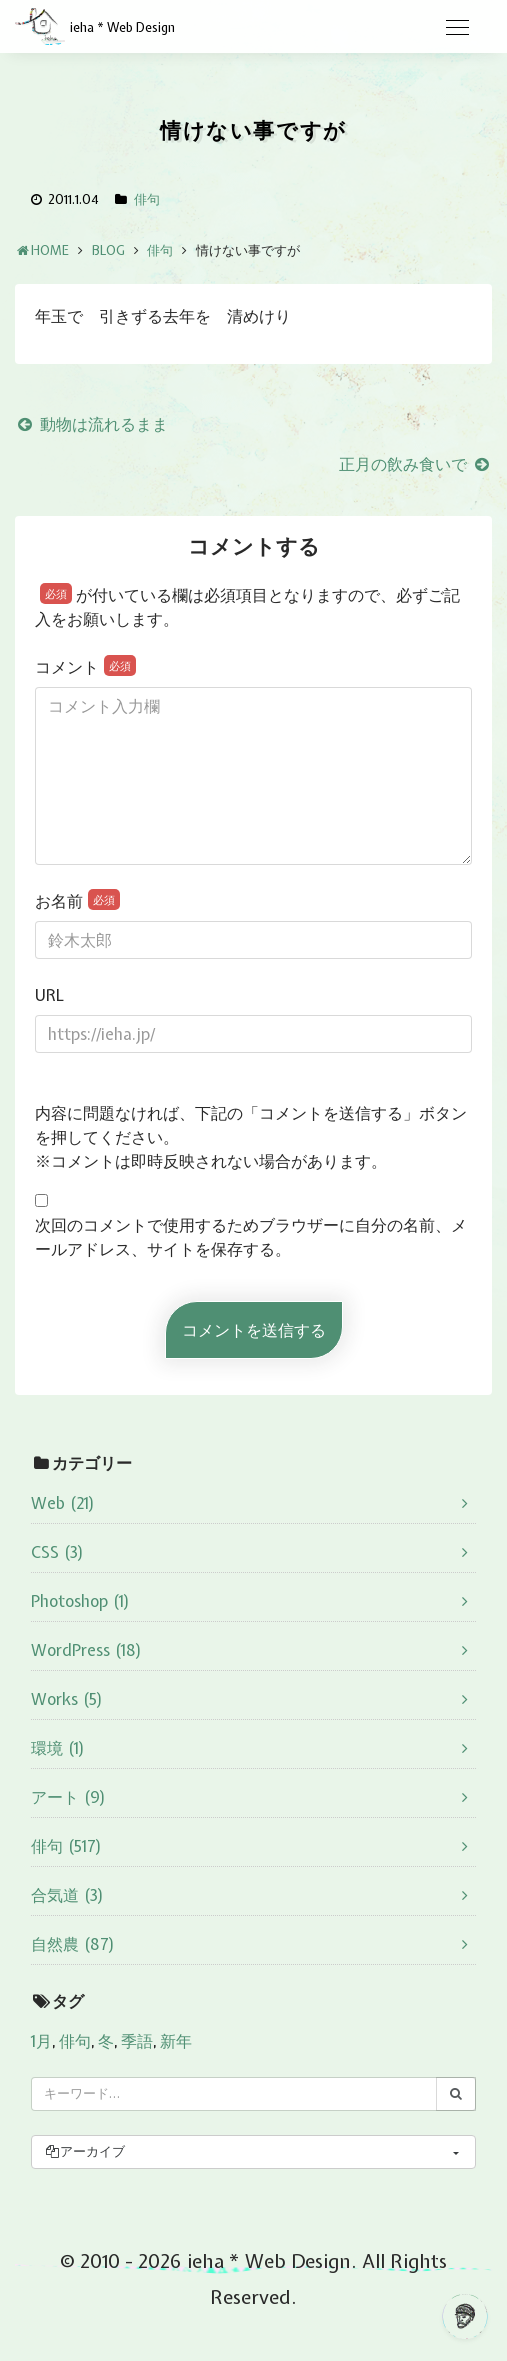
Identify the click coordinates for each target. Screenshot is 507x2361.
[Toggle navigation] (457, 28)
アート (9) (68, 1797)
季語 (137, 2041)
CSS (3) (57, 1552)
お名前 (77, 900)
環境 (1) (58, 1748)
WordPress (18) (86, 1650)
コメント (85, 666)
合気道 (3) (67, 1895)
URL (49, 995)
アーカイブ (84, 2151)
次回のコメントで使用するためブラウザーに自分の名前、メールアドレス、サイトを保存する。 (251, 1237)
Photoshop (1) (80, 1601)
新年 (176, 2041)
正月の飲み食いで (415, 464)
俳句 (147, 199)
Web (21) (63, 1503)
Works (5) (67, 1699)
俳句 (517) (66, 1846)
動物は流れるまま (91, 424)
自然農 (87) (73, 1944)
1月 (41, 2041)
